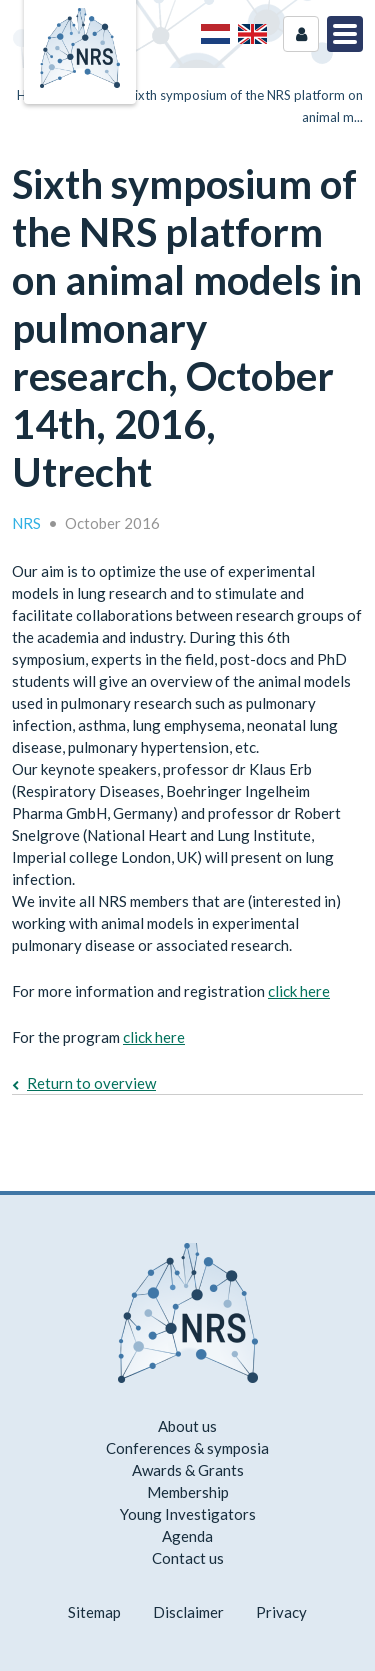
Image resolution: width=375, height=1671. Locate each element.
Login (301, 34)
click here (299, 991)
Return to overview (91, 1083)
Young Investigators (188, 1514)
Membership (188, 1492)
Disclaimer (188, 1612)
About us (187, 1426)
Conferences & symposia (187, 1448)
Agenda (187, 1536)
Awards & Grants (188, 1470)
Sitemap (94, 1612)
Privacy (281, 1612)
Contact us (188, 1558)
